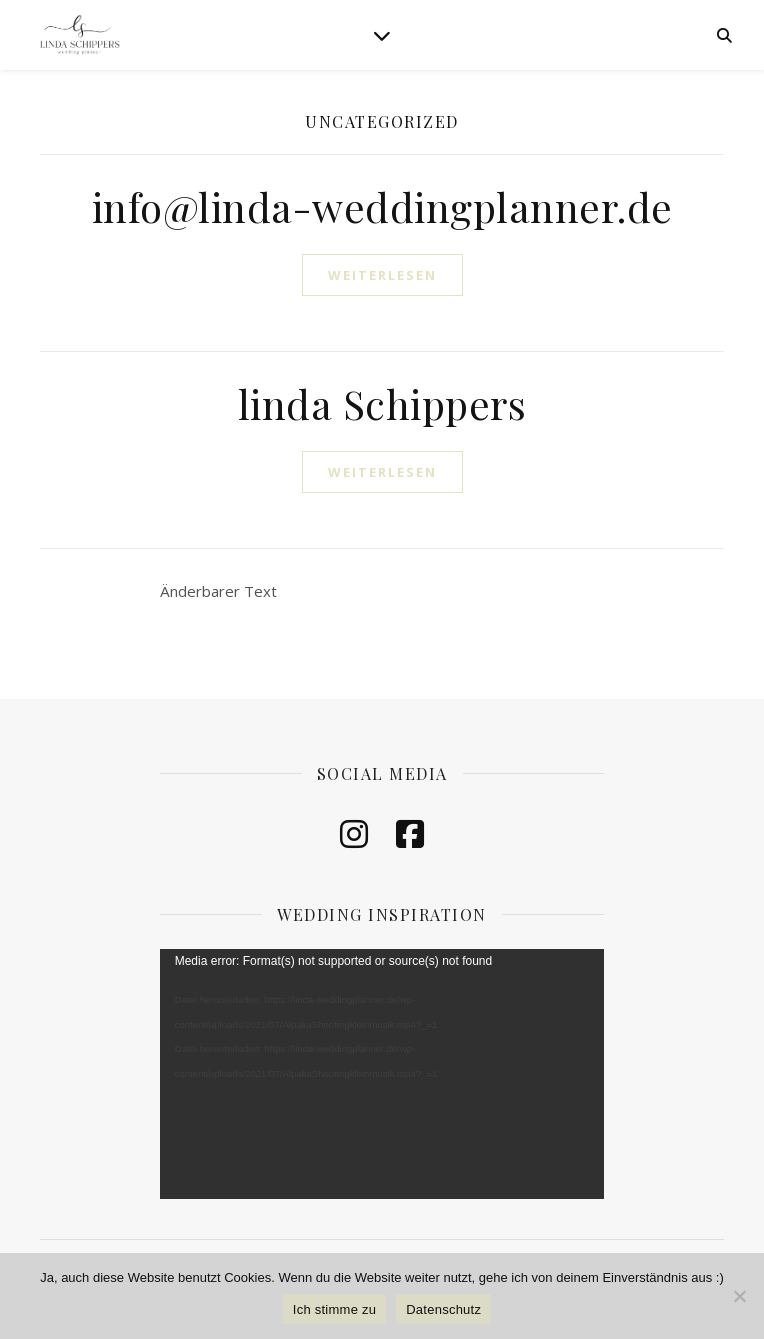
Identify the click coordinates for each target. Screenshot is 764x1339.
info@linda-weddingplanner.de (382, 206)
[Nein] (739, 1296)
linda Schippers (382, 403)
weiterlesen (382, 275)
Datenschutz (443, 1309)
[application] (382, 1074)
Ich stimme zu (334, 1309)
